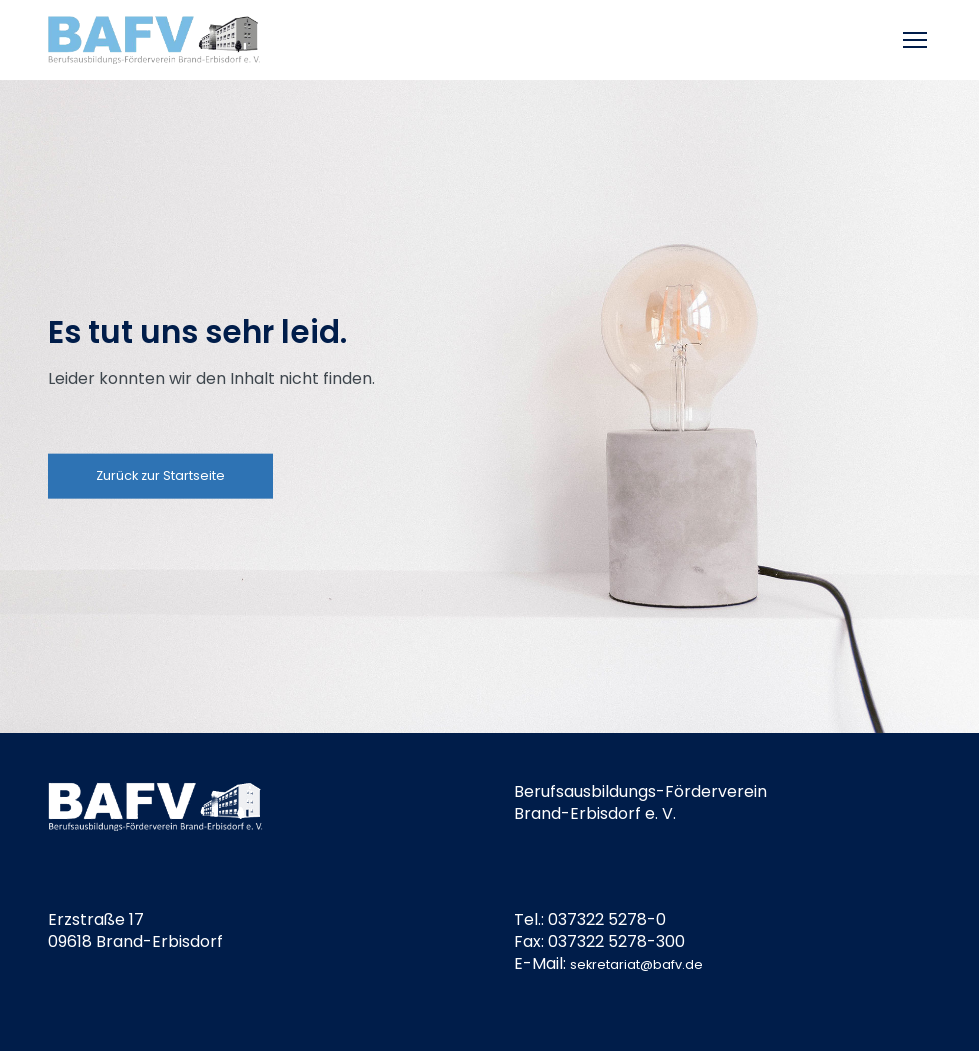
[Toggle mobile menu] (917, 40)
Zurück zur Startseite (160, 475)
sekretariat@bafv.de (636, 964)
